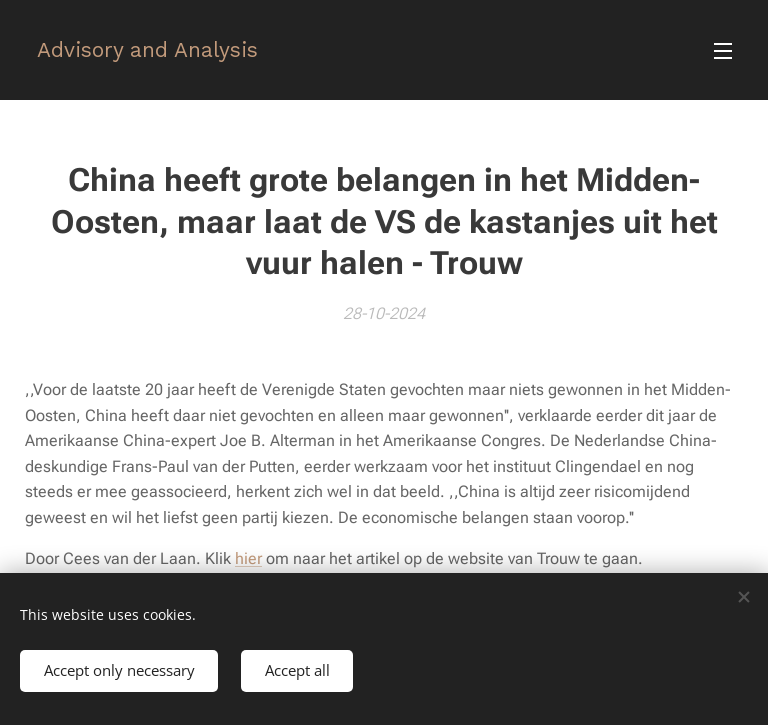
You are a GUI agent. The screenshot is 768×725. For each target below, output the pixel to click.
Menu (723, 51)
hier (248, 558)
